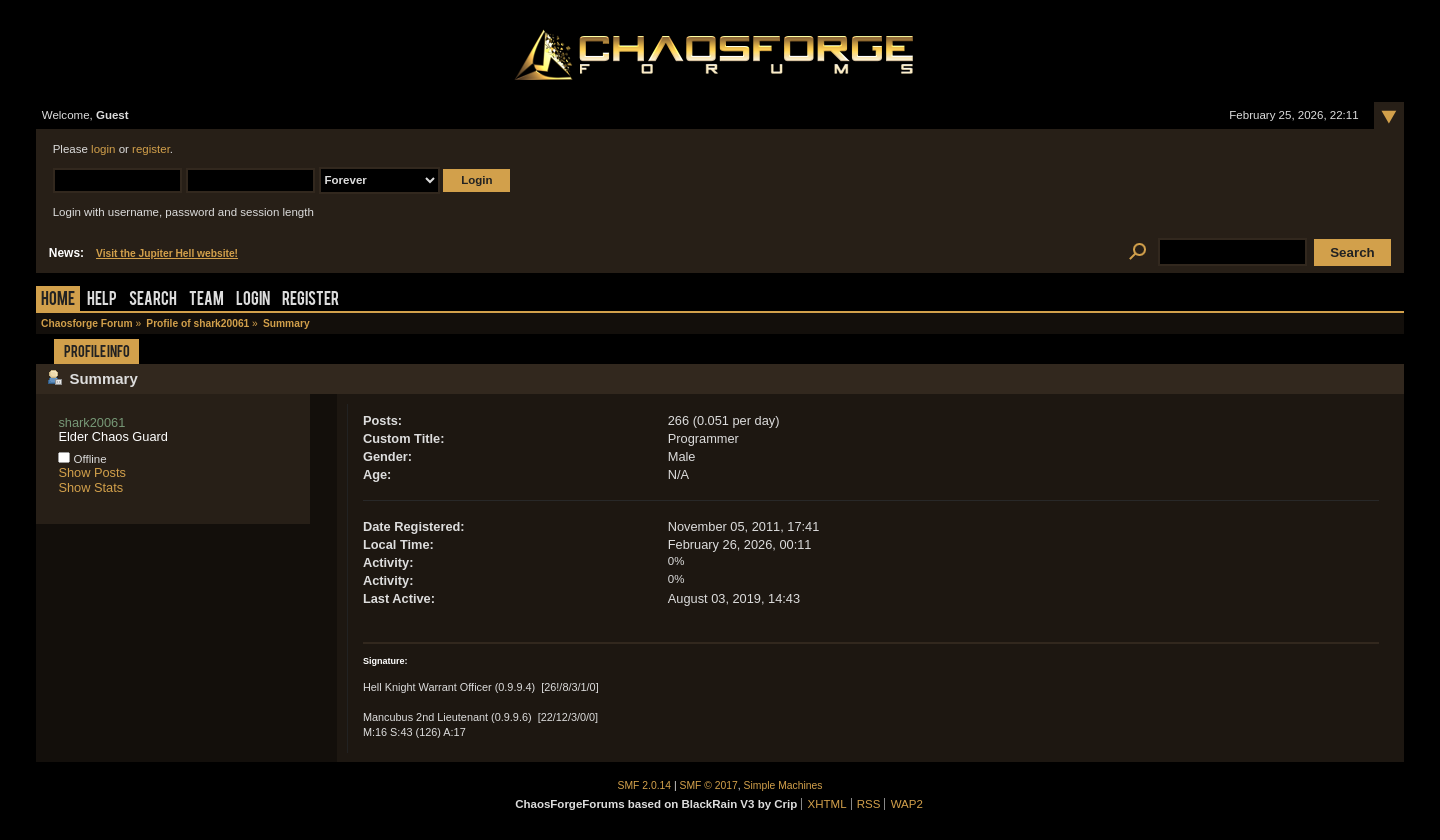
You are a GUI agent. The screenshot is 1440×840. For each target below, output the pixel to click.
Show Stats (90, 487)
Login (253, 300)
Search (153, 300)
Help (102, 300)
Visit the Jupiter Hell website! (167, 253)
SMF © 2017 (709, 785)
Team (206, 300)
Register (310, 300)
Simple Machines (783, 785)
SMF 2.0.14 (645, 785)
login (103, 149)
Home (58, 300)
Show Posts (92, 472)
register (151, 149)
